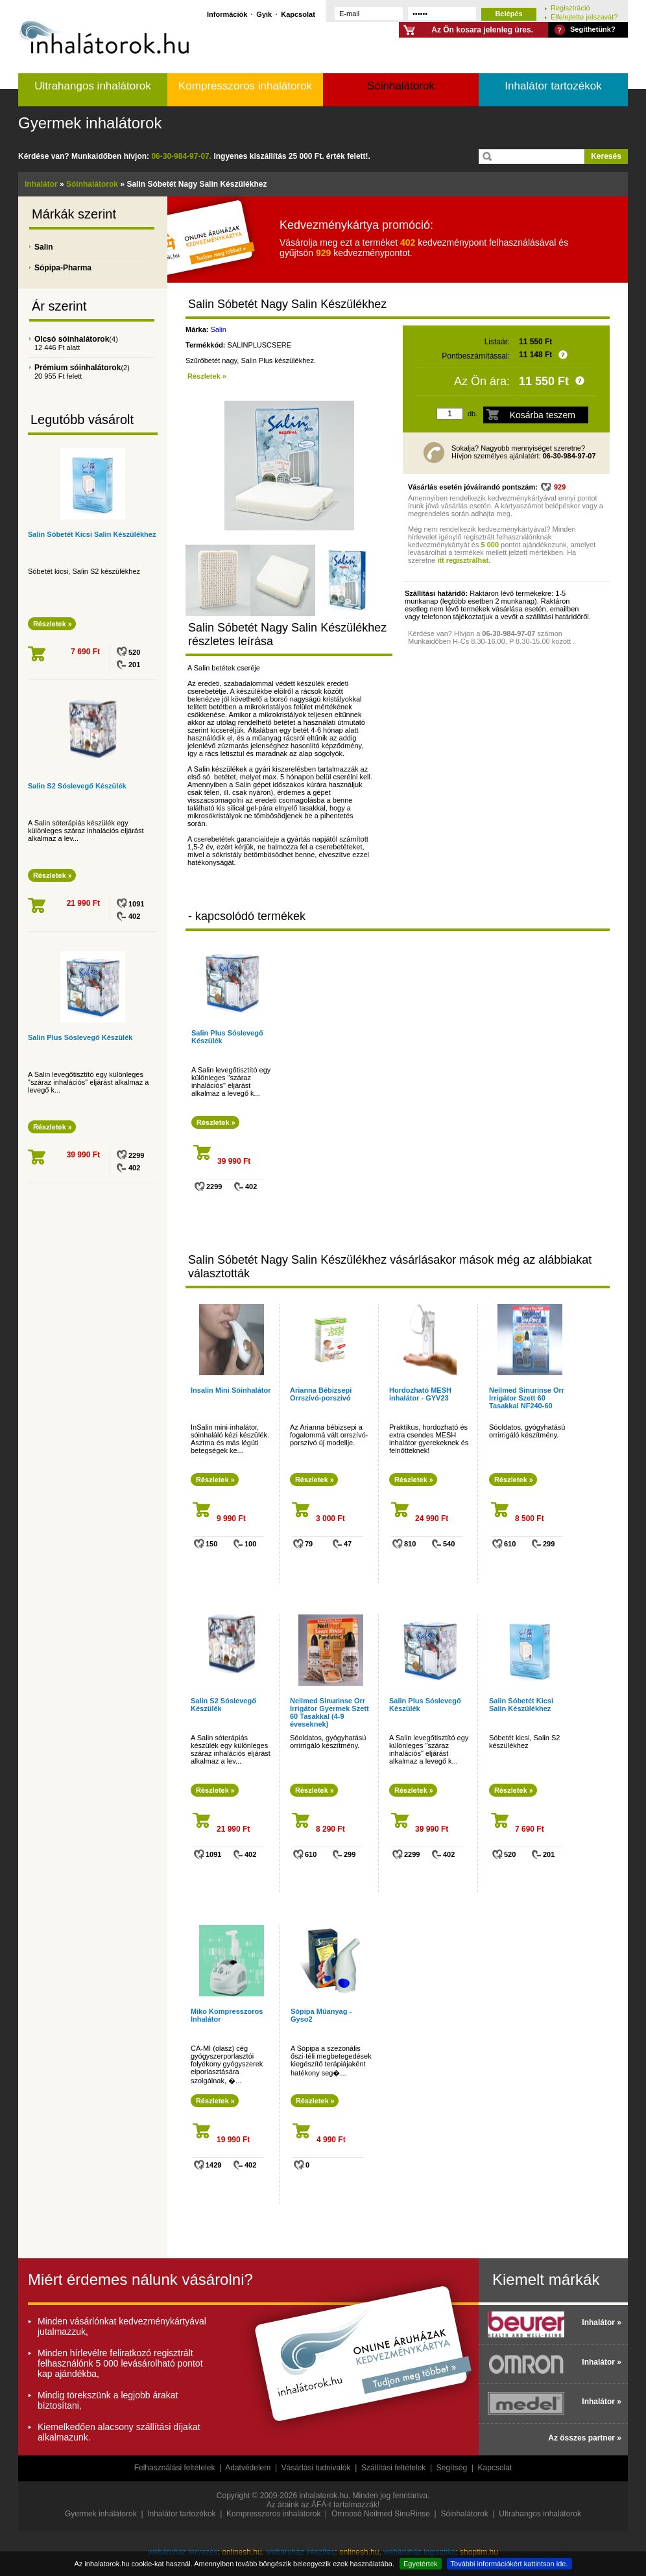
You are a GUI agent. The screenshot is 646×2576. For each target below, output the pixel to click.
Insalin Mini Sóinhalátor (230, 1390)
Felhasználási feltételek (174, 2467)
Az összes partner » (584, 2437)
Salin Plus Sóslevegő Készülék (80, 1037)
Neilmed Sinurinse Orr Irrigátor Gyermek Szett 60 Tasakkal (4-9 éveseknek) (329, 1712)
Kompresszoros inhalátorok (245, 86)
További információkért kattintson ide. (509, 2564)
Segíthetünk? (593, 29)
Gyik (264, 14)
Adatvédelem (247, 2467)
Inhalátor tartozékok (553, 86)
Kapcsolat (298, 14)
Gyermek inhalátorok (90, 123)
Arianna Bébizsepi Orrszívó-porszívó (321, 1394)
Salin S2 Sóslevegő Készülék (77, 786)
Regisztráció (570, 7)
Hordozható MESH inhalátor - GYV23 (420, 1394)
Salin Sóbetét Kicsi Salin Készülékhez (92, 534)
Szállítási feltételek (393, 2467)
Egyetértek (420, 2564)
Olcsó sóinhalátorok (71, 339)
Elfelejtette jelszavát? (584, 16)
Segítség (452, 2467)
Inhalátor (41, 184)
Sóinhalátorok (401, 86)
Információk (227, 14)
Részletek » (206, 376)
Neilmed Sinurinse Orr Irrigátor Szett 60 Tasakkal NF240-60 (526, 1398)
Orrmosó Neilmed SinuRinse (380, 2513)
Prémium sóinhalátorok (77, 367)
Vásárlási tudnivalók (316, 2467)
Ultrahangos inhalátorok (92, 86)
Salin (43, 247)
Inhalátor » (601, 2322)
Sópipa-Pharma (62, 267)
